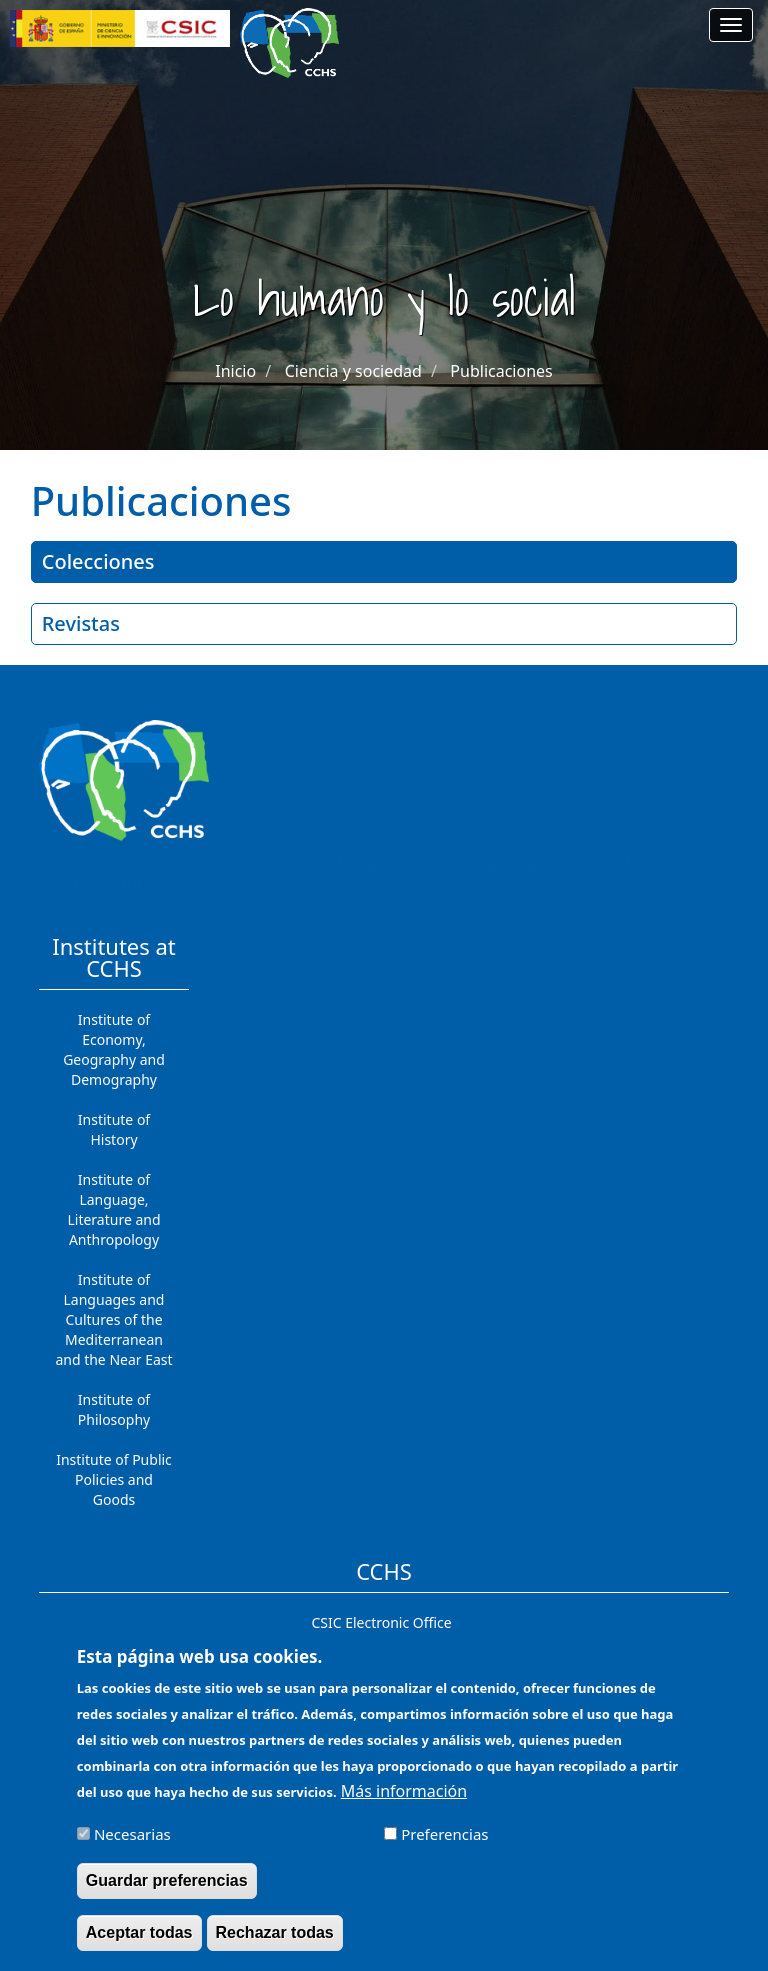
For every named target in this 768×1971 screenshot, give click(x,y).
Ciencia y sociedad (353, 371)
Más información (404, 1803)
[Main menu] (731, 25)
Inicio (235, 371)
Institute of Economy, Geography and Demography (114, 1049)
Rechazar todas (275, 1944)
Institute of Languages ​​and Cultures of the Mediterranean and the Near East (113, 1319)
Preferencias (444, 1846)
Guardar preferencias (167, 1892)
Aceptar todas (139, 1944)
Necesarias (132, 1846)
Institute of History (114, 1129)
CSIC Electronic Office (381, 1622)
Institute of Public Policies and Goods (114, 1479)
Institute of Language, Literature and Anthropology (113, 1209)
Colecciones (98, 561)
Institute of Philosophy (114, 1409)
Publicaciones (501, 371)
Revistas (81, 623)
